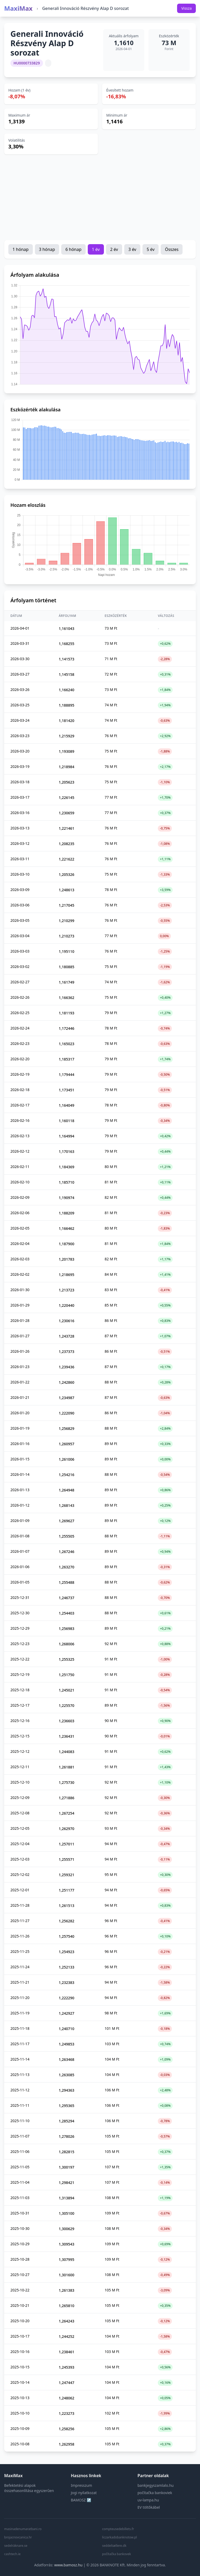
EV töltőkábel (149, 2507)
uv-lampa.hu (148, 2499)
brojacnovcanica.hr (18, 2537)
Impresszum (81, 2485)
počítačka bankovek (116, 2554)
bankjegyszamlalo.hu (156, 2485)
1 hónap (20, 249)
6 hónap (73, 249)
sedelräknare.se (15, 2546)
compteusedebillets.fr (118, 2529)
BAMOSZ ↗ (81, 2499)
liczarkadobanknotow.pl (119, 2537)
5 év (150, 249)
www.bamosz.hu (68, 2564)
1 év (96, 249)
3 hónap (47, 249)
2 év (114, 249)
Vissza (186, 8)
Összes (171, 249)
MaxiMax (18, 8)
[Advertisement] (100, 197)
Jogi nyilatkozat (84, 2492)
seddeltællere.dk (114, 2546)
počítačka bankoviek (155, 2492)
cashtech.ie (12, 2554)
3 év (132, 249)
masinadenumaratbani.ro (22, 2529)
